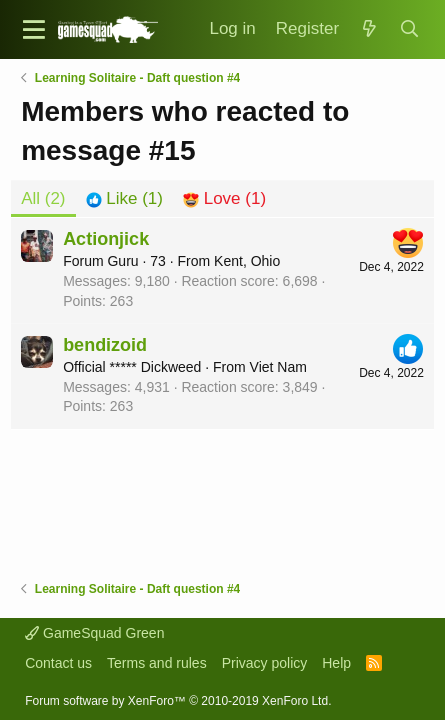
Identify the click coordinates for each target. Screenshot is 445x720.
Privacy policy (265, 663)
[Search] (409, 29)
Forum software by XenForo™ (178, 701)
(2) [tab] (43, 198)
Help (336, 663)
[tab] (124, 199)
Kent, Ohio (247, 261)
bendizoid (105, 345)
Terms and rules (157, 663)
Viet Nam (278, 367)
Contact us (58, 663)
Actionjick (106, 239)
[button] (34, 29)
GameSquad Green (94, 633)
